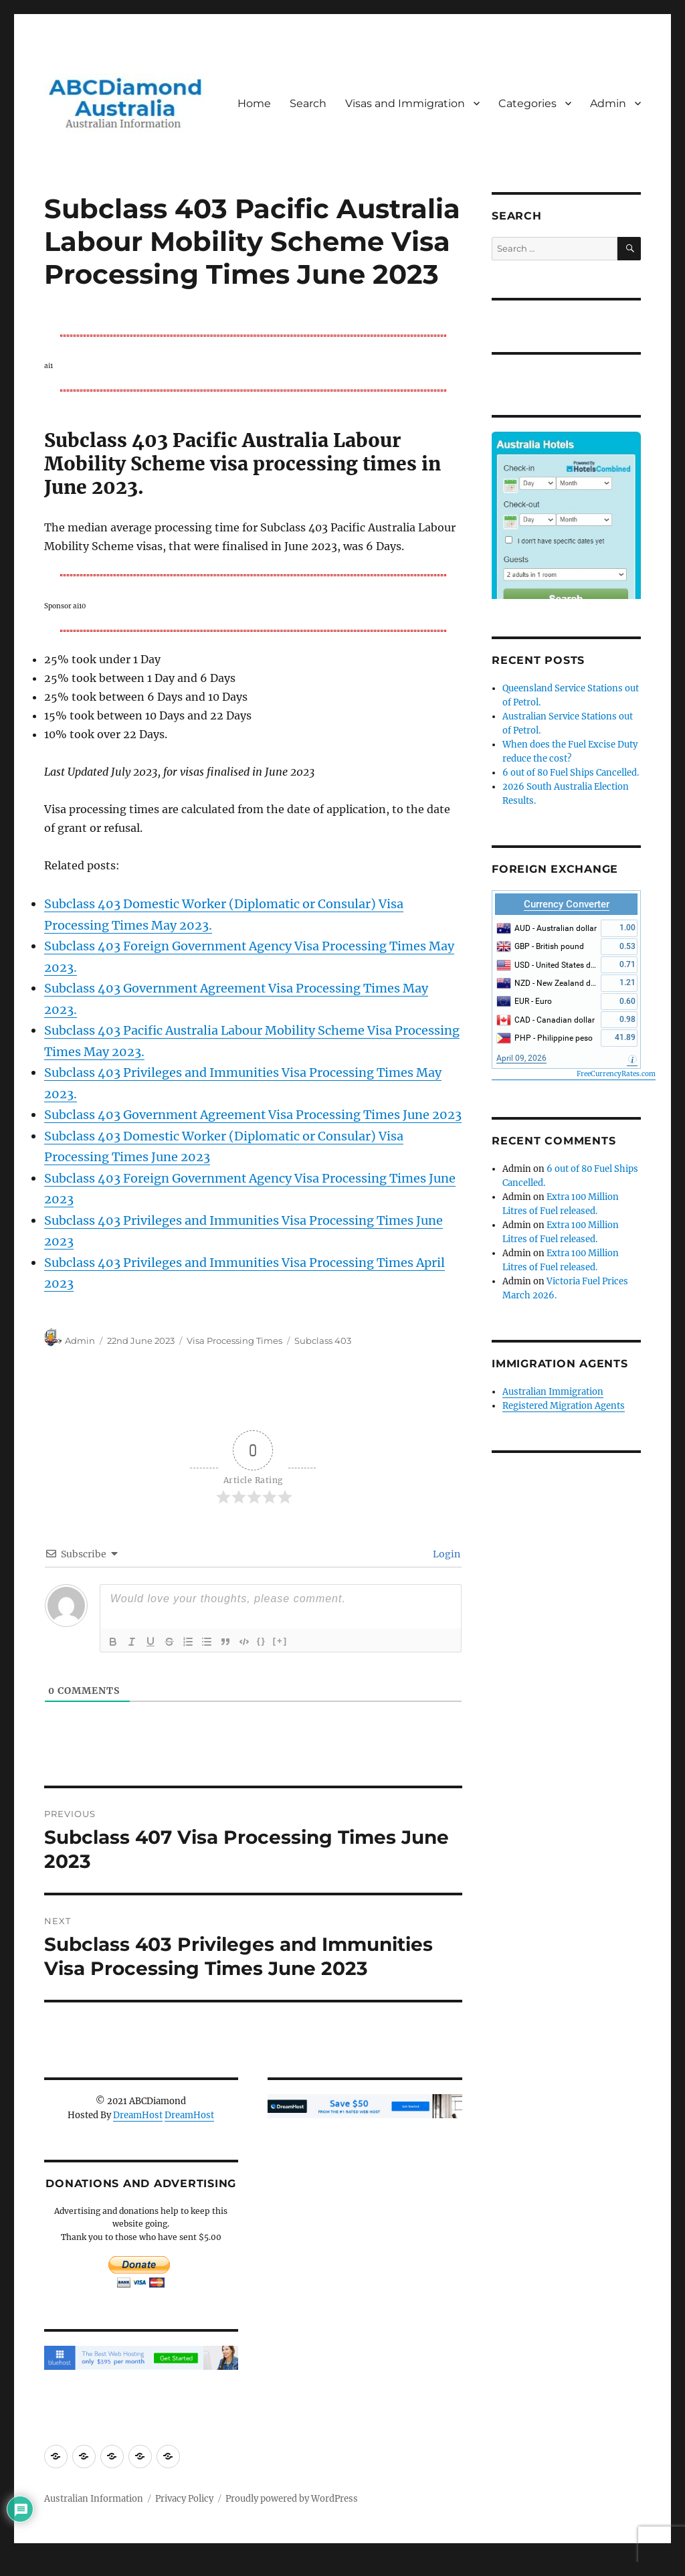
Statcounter (32, 2566)
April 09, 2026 (521, 1058)
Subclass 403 (322, 1340)
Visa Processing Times (234, 1340)
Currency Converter (566, 904)
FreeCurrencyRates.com (616, 1073)
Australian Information (93, 2498)
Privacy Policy (184, 2498)
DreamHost (138, 2115)
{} (261, 1641)
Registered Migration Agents (563, 1405)
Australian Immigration (552, 1391)
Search (308, 103)
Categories (527, 103)
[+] (280, 1641)
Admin (608, 103)
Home (254, 103)
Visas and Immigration (405, 103)
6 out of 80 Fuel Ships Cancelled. (570, 772)
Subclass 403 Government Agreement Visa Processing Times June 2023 (253, 1114)
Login (445, 1554)
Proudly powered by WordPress (291, 2498)
